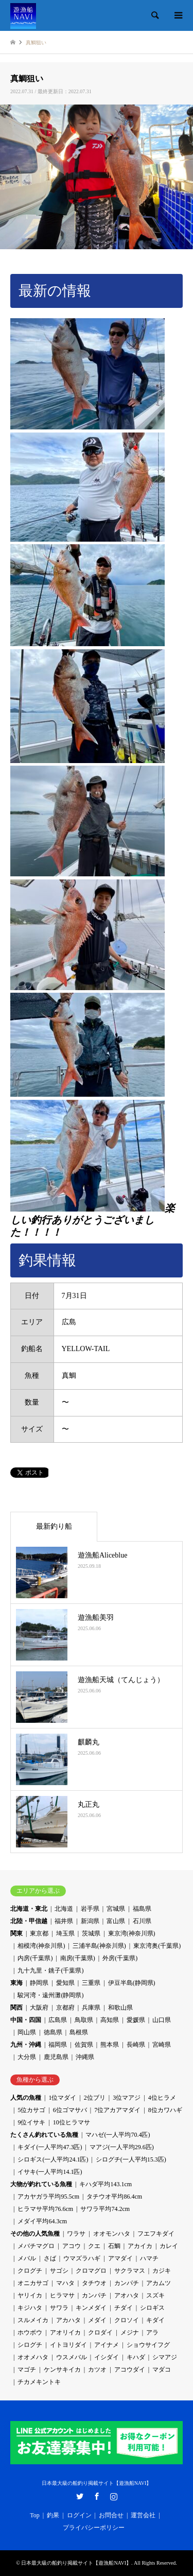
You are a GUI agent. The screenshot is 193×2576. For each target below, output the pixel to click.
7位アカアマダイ (117, 2110)
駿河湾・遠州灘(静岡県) (50, 1995)
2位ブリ (95, 2097)
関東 (16, 1933)
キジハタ (29, 2307)
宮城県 (116, 1908)
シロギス (152, 2307)
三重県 (91, 1982)
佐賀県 (84, 2044)
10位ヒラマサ (71, 2122)
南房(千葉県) (77, 1958)
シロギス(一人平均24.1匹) (52, 2159)
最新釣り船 (54, 1526)
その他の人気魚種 (35, 2233)
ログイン (79, 2515)
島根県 (78, 2032)
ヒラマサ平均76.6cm (45, 2208)
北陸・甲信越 (28, 1921)
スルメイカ (32, 2320)
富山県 (116, 1921)
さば (50, 2258)
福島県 (142, 1908)
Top (35, 2515)
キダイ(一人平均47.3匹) (49, 2147)
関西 (16, 2007)
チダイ (123, 2307)
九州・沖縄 (25, 2044)
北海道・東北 (28, 1908)
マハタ (65, 2283)
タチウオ (94, 2283)
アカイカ (140, 2246)
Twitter (79, 2496)
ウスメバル (71, 2357)
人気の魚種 (25, 2097)
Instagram (113, 2496)
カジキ (161, 2270)
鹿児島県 (56, 2057)
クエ (94, 2246)
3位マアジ (127, 2097)
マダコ (161, 2369)
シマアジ (164, 2357)
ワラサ (76, 2233)
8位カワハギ (165, 2110)
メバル (26, 2258)
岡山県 (26, 2032)
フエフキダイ (155, 2233)
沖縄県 (85, 2057)
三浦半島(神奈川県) (99, 1945)
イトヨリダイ (68, 2344)
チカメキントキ (39, 2381)
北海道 (64, 1908)
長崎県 (136, 2044)
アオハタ (126, 2295)
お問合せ (111, 2515)
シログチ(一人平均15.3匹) (131, 2159)
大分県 (26, 2057)
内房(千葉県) (34, 1958)
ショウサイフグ (148, 2344)
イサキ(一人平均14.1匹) (49, 2171)
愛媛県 (136, 2020)
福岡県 (57, 2044)
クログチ (29, 2270)
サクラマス (129, 2270)
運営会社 (143, 2515)
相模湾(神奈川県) (41, 1945)
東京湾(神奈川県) (131, 1933)
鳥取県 (84, 2020)
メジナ (129, 2332)
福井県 (64, 1921)
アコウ (71, 2246)
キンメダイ (91, 2307)
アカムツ (158, 2283)
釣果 (53, 2515)
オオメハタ (32, 2357)
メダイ (97, 2320)
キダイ (155, 2320)
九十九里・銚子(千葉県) (50, 1970)
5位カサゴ (31, 2110)
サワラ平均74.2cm (105, 2208)
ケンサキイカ (62, 2369)
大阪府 (39, 2007)
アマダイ (120, 2258)
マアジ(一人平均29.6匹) (122, 2147)
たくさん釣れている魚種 (44, 2134)
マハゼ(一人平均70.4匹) (117, 2134)
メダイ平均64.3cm (42, 2221)
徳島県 (53, 2032)
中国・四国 (25, 2020)
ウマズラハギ (81, 2258)
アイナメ (106, 2344)
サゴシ (59, 2270)
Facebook (96, 2496)
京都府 (65, 2007)
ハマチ (149, 2258)
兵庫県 (91, 2007)
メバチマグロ (36, 2246)
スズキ (155, 2295)
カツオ (97, 2369)
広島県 (57, 2020)
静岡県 (39, 1982)
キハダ (136, 2357)
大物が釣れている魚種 (41, 2184)
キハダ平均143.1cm (105, 2184)
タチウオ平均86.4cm (114, 2196)
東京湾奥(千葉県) (157, 1945)
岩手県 (90, 1908)
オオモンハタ (111, 2233)
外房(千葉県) (119, 1958)
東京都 (39, 1933)
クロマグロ (91, 2270)
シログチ (29, 2344)
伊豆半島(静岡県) (131, 1982)
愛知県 (65, 1982)
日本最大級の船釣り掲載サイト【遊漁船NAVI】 (97, 2483)
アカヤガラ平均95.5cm (48, 2196)
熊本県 (109, 2044)
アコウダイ (129, 2369)
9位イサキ (31, 2122)
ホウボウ (29, 2332)
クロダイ (100, 2332)
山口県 (161, 2020)
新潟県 (90, 1921)
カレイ (169, 2246)
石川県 (142, 1921)
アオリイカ (65, 2332)
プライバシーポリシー (94, 2527)
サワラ (59, 2307)
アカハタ (68, 2320)
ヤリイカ (29, 2295)
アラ (152, 2332)
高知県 (109, 2020)
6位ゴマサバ (70, 2110)
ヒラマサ (62, 2295)
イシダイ (106, 2357)
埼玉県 (65, 1933)
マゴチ (26, 2369)
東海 (16, 1982)
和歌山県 (120, 2007)
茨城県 (91, 1933)
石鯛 (114, 2246)
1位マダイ (62, 2097)
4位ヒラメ (162, 2097)
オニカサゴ (32, 2283)
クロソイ (126, 2320)
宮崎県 (161, 2044)
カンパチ (126, 2283)
